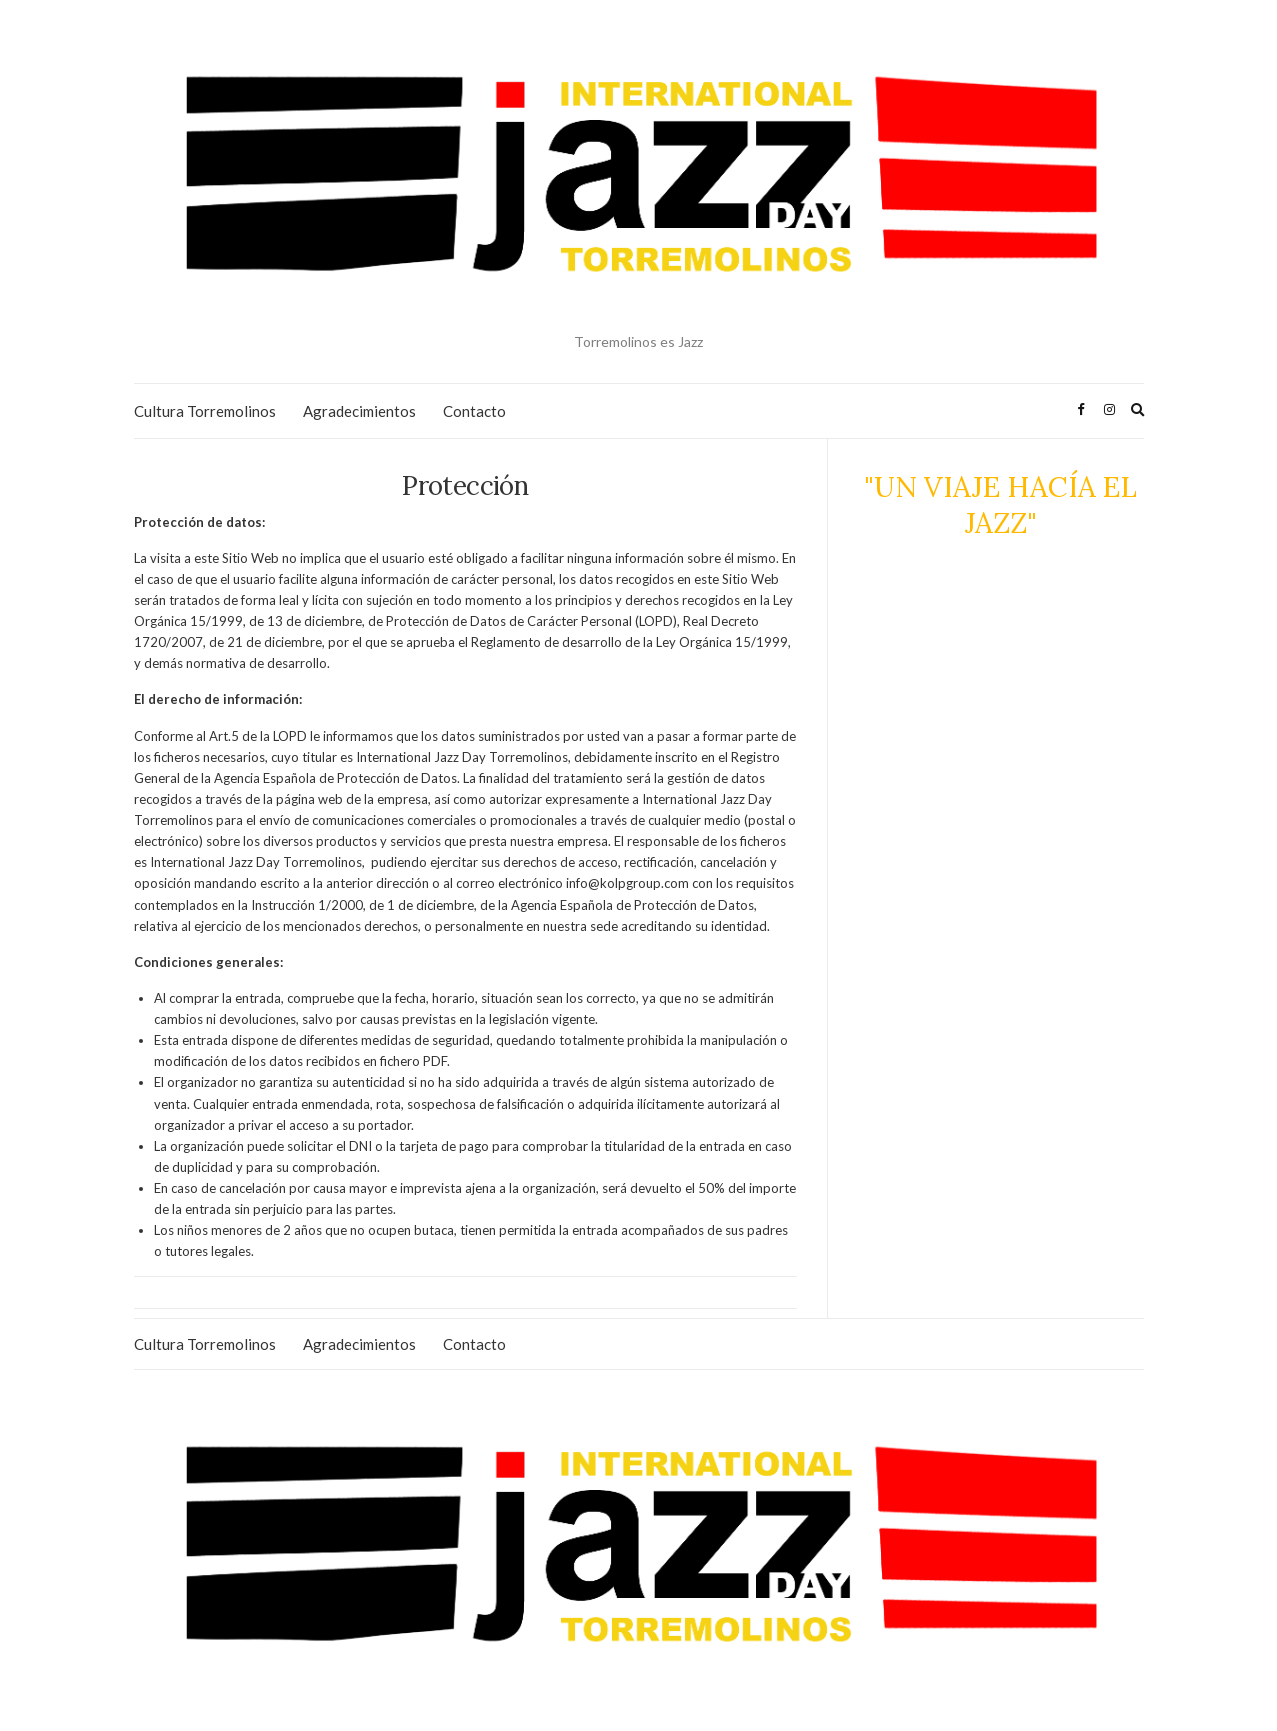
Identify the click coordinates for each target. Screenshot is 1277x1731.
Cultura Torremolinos (205, 411)
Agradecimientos (359, 411)
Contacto (474, 411)
